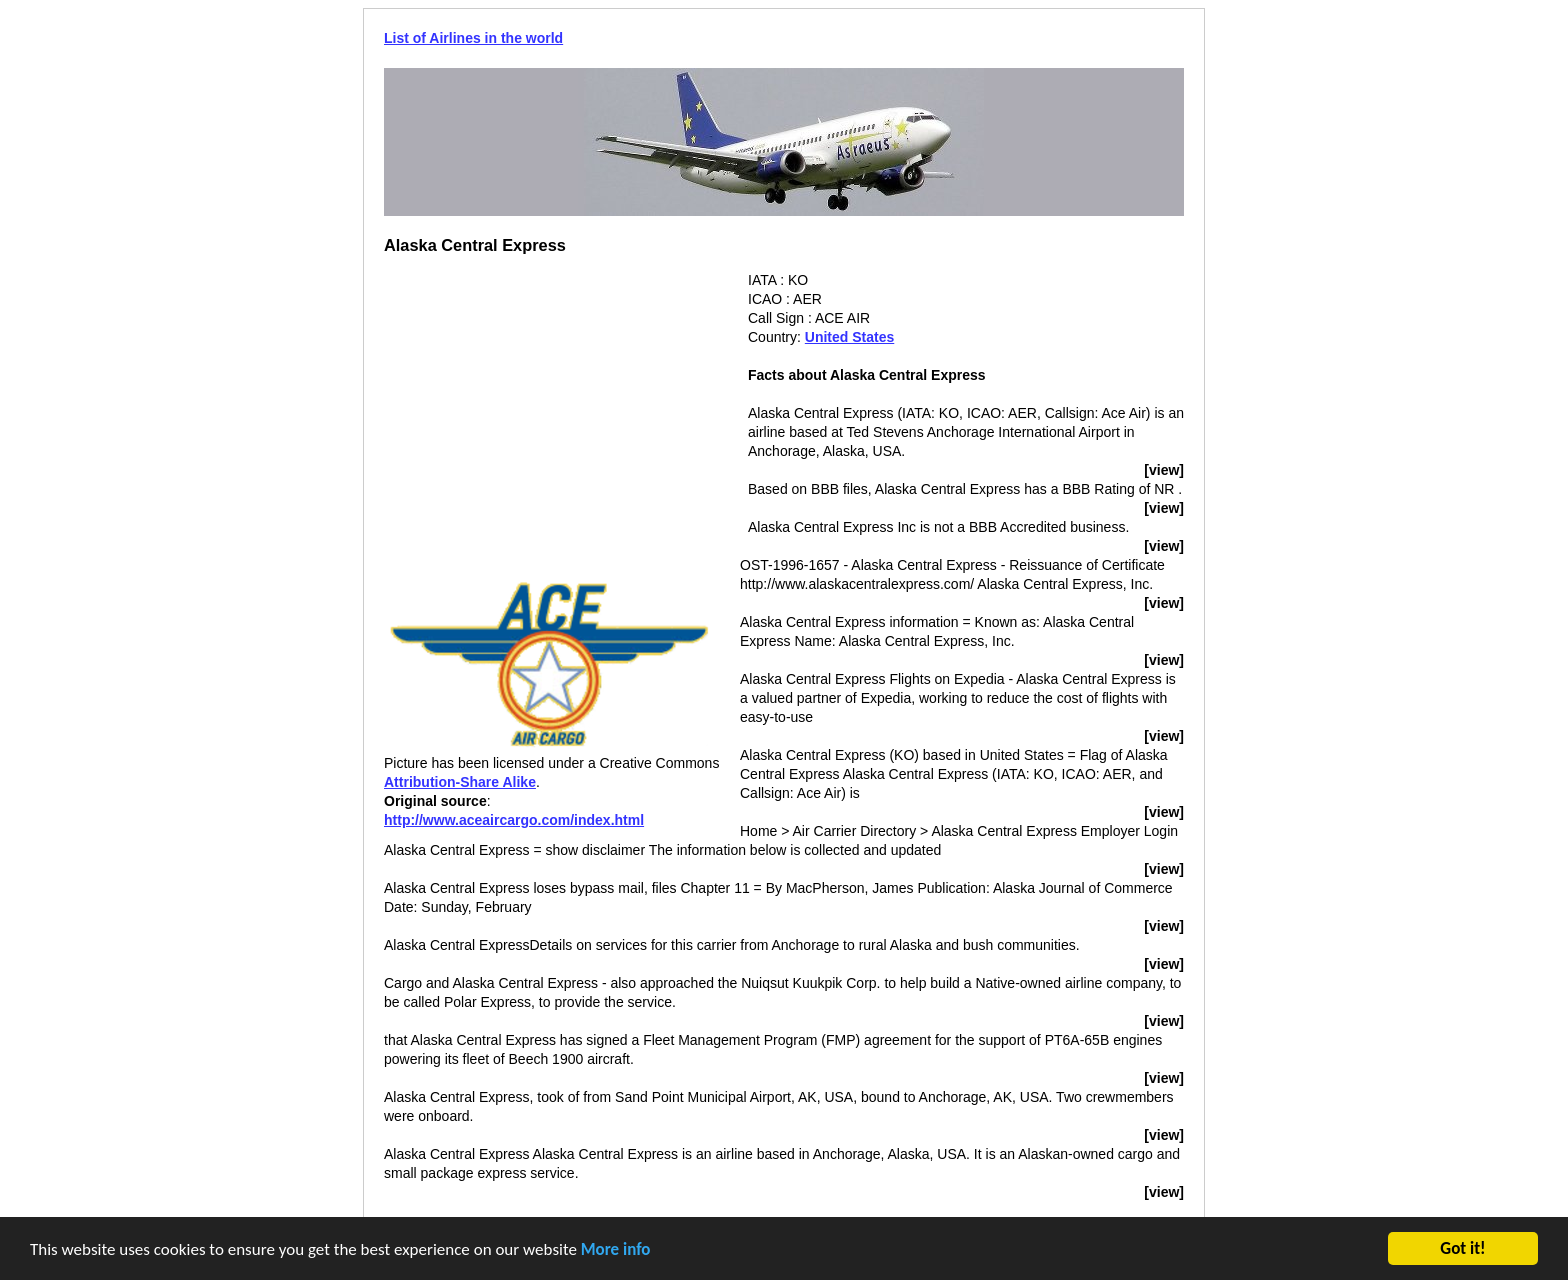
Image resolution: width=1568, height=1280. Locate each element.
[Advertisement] (552, 411)
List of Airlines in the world (473, 38)
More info (616, 1250)
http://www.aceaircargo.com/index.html (514, 820)
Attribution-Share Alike (460, 782)
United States (849, 337)
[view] (1164, 470)
